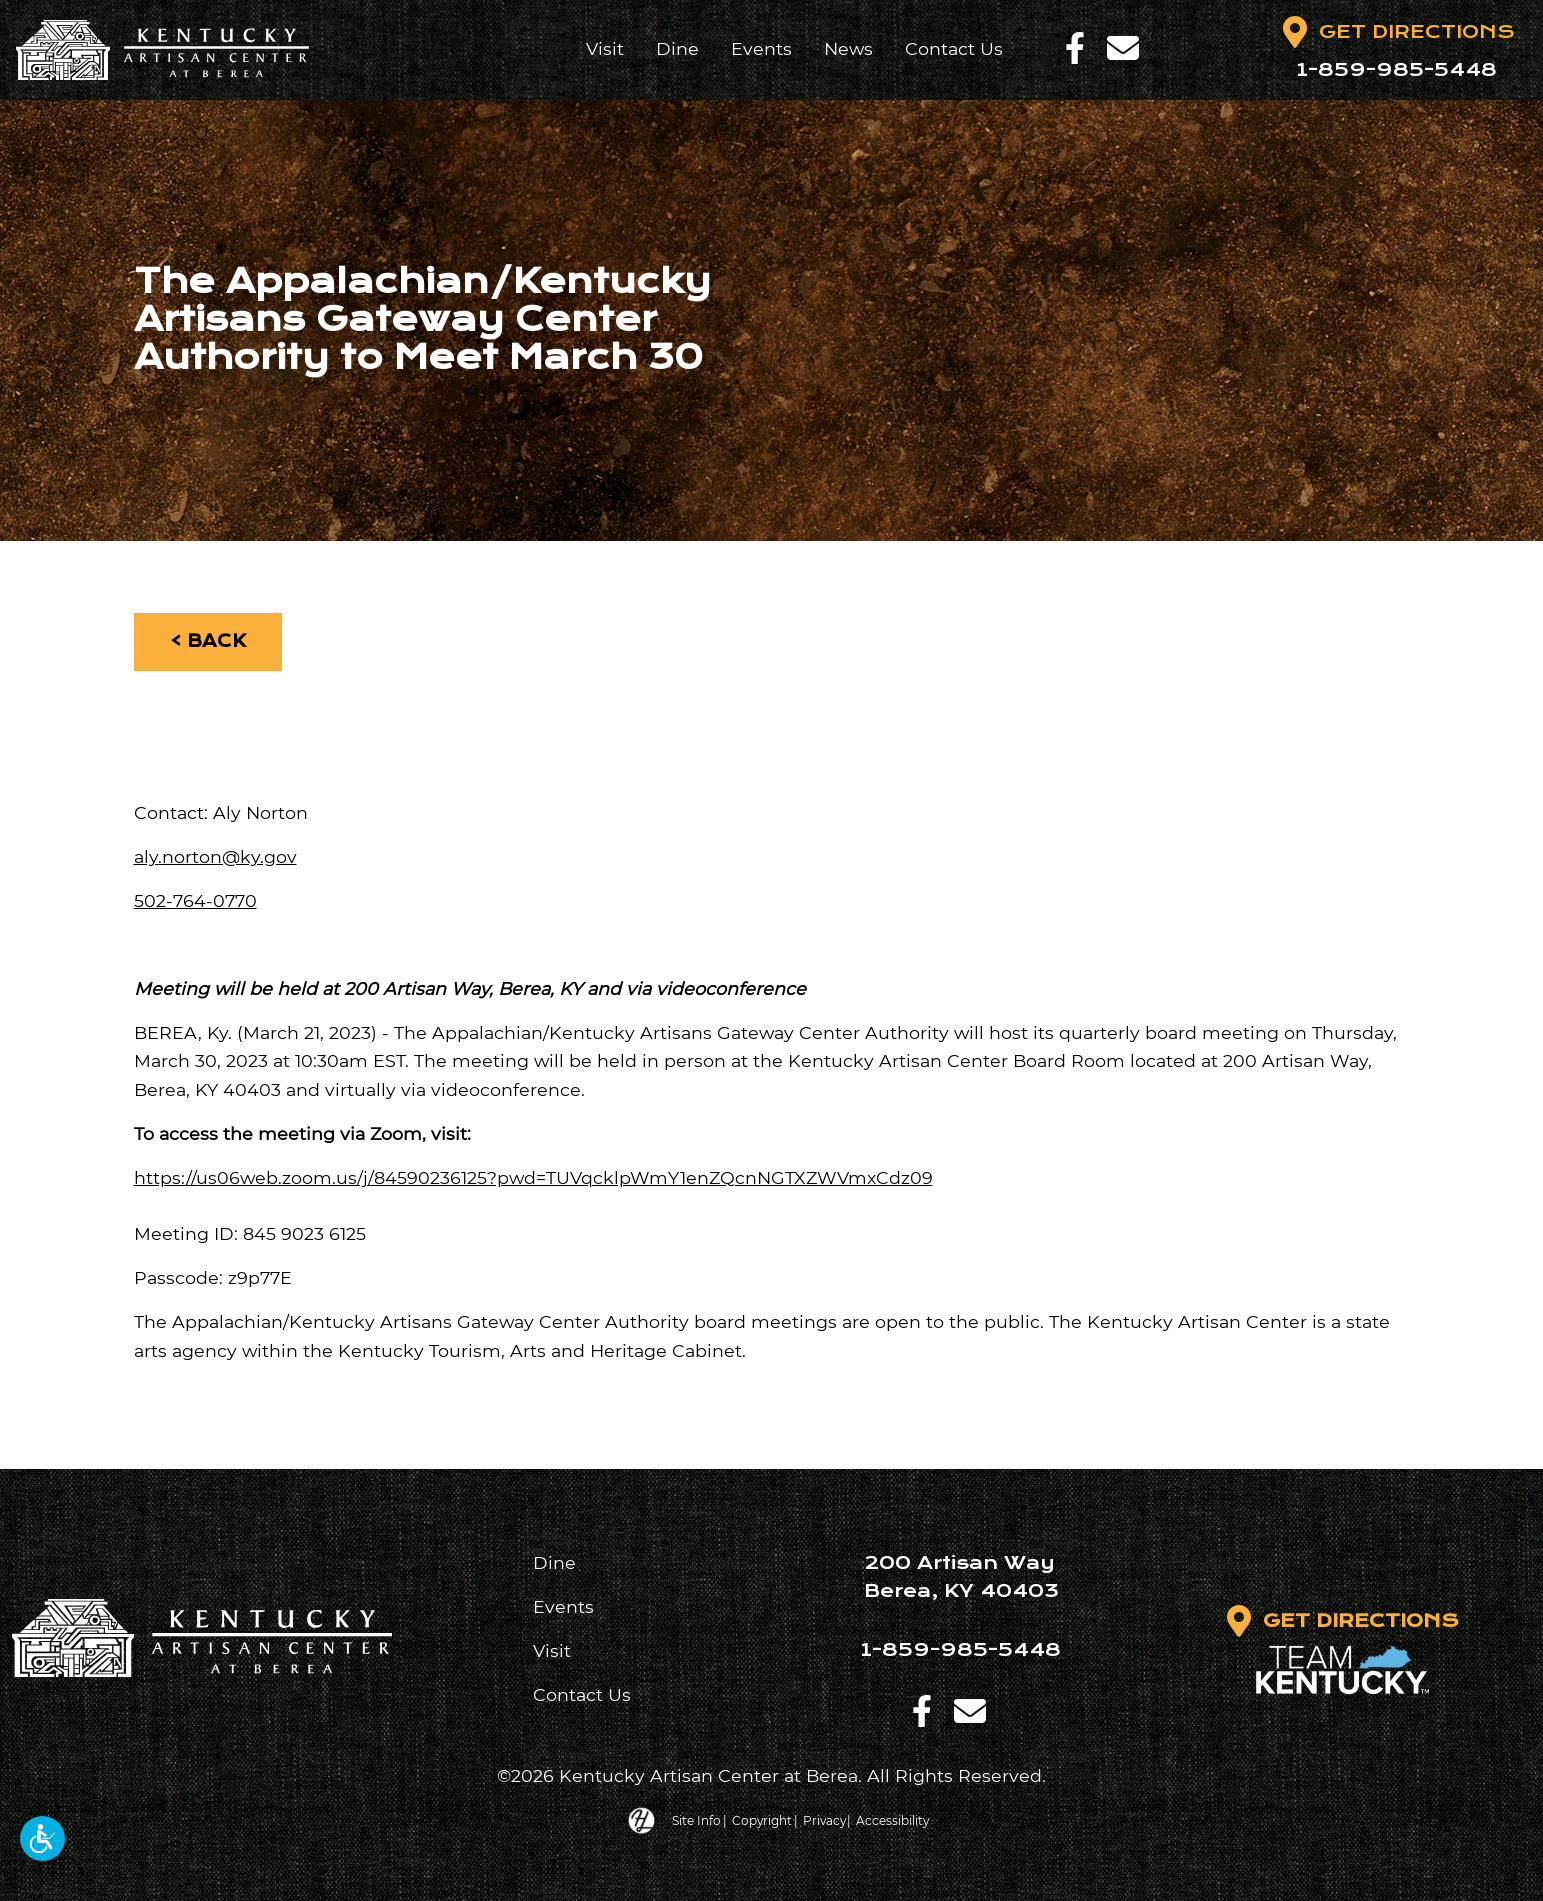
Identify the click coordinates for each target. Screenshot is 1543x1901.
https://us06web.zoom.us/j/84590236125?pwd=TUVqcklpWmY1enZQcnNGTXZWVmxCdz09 (533, 1177)
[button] (42, 1838)
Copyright (760, 1819)
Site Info (694, 1819)
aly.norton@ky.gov (215, 856)
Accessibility (895, 1819)
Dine (676, 48)
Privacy (824, 1819)
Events (760, 48)
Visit (604, 48)
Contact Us (953, 48)
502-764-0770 (195, 900)
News (847, 48)
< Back (208, 641)
